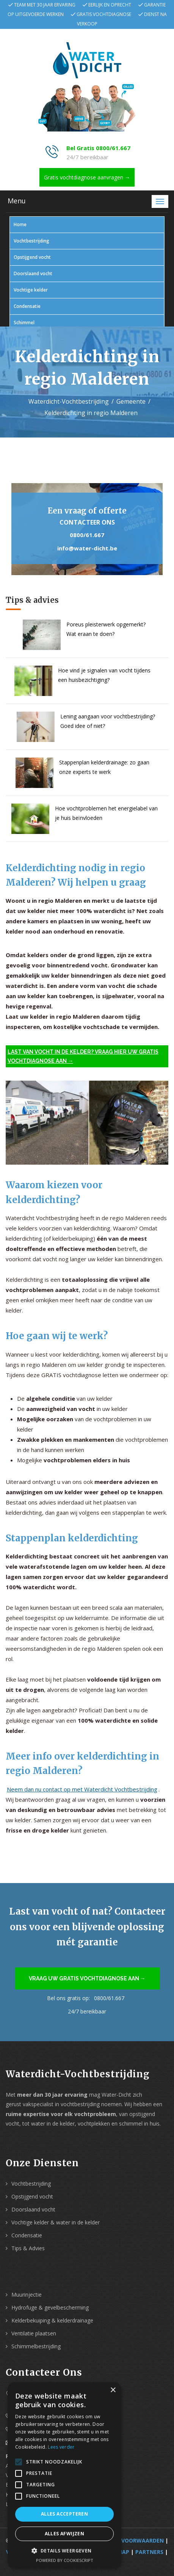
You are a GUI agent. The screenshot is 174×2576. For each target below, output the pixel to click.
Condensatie (27, 306)
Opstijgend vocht (32, 257)
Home (20, 224)
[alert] (64, 2475)
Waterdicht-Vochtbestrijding (68, 401)
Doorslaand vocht (33, 273)
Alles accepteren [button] (64, 2514)
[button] (64, 2550)
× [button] (113, 2390)
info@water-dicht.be (87, 548)
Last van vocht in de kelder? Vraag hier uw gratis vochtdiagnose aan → (83, 1056)
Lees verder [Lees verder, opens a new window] (61, 2447)
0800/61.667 (87, 535)
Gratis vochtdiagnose (104, 14)
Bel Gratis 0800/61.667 (98, 148)
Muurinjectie (26, 2294)
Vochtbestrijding (31, 241)
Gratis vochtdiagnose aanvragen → (87, 177)
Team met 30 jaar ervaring (44, 5)
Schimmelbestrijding (36, 2346)
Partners (149, 2551)
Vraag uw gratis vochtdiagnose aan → (87, 1978)
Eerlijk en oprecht (109, 5)
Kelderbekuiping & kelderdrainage (52, 2320)
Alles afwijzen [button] (65, 2533)
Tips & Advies (28, 2248)
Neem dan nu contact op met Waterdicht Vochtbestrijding (82, 1789)
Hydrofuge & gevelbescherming (50, 2307)
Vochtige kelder (31, 290)
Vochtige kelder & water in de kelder (55, 2222)
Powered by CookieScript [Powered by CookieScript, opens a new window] (64, 2560)
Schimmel (24, 322)
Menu (17, 200)
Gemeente (131, 401)
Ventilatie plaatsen (33, 2333)
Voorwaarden (142, 2540)
